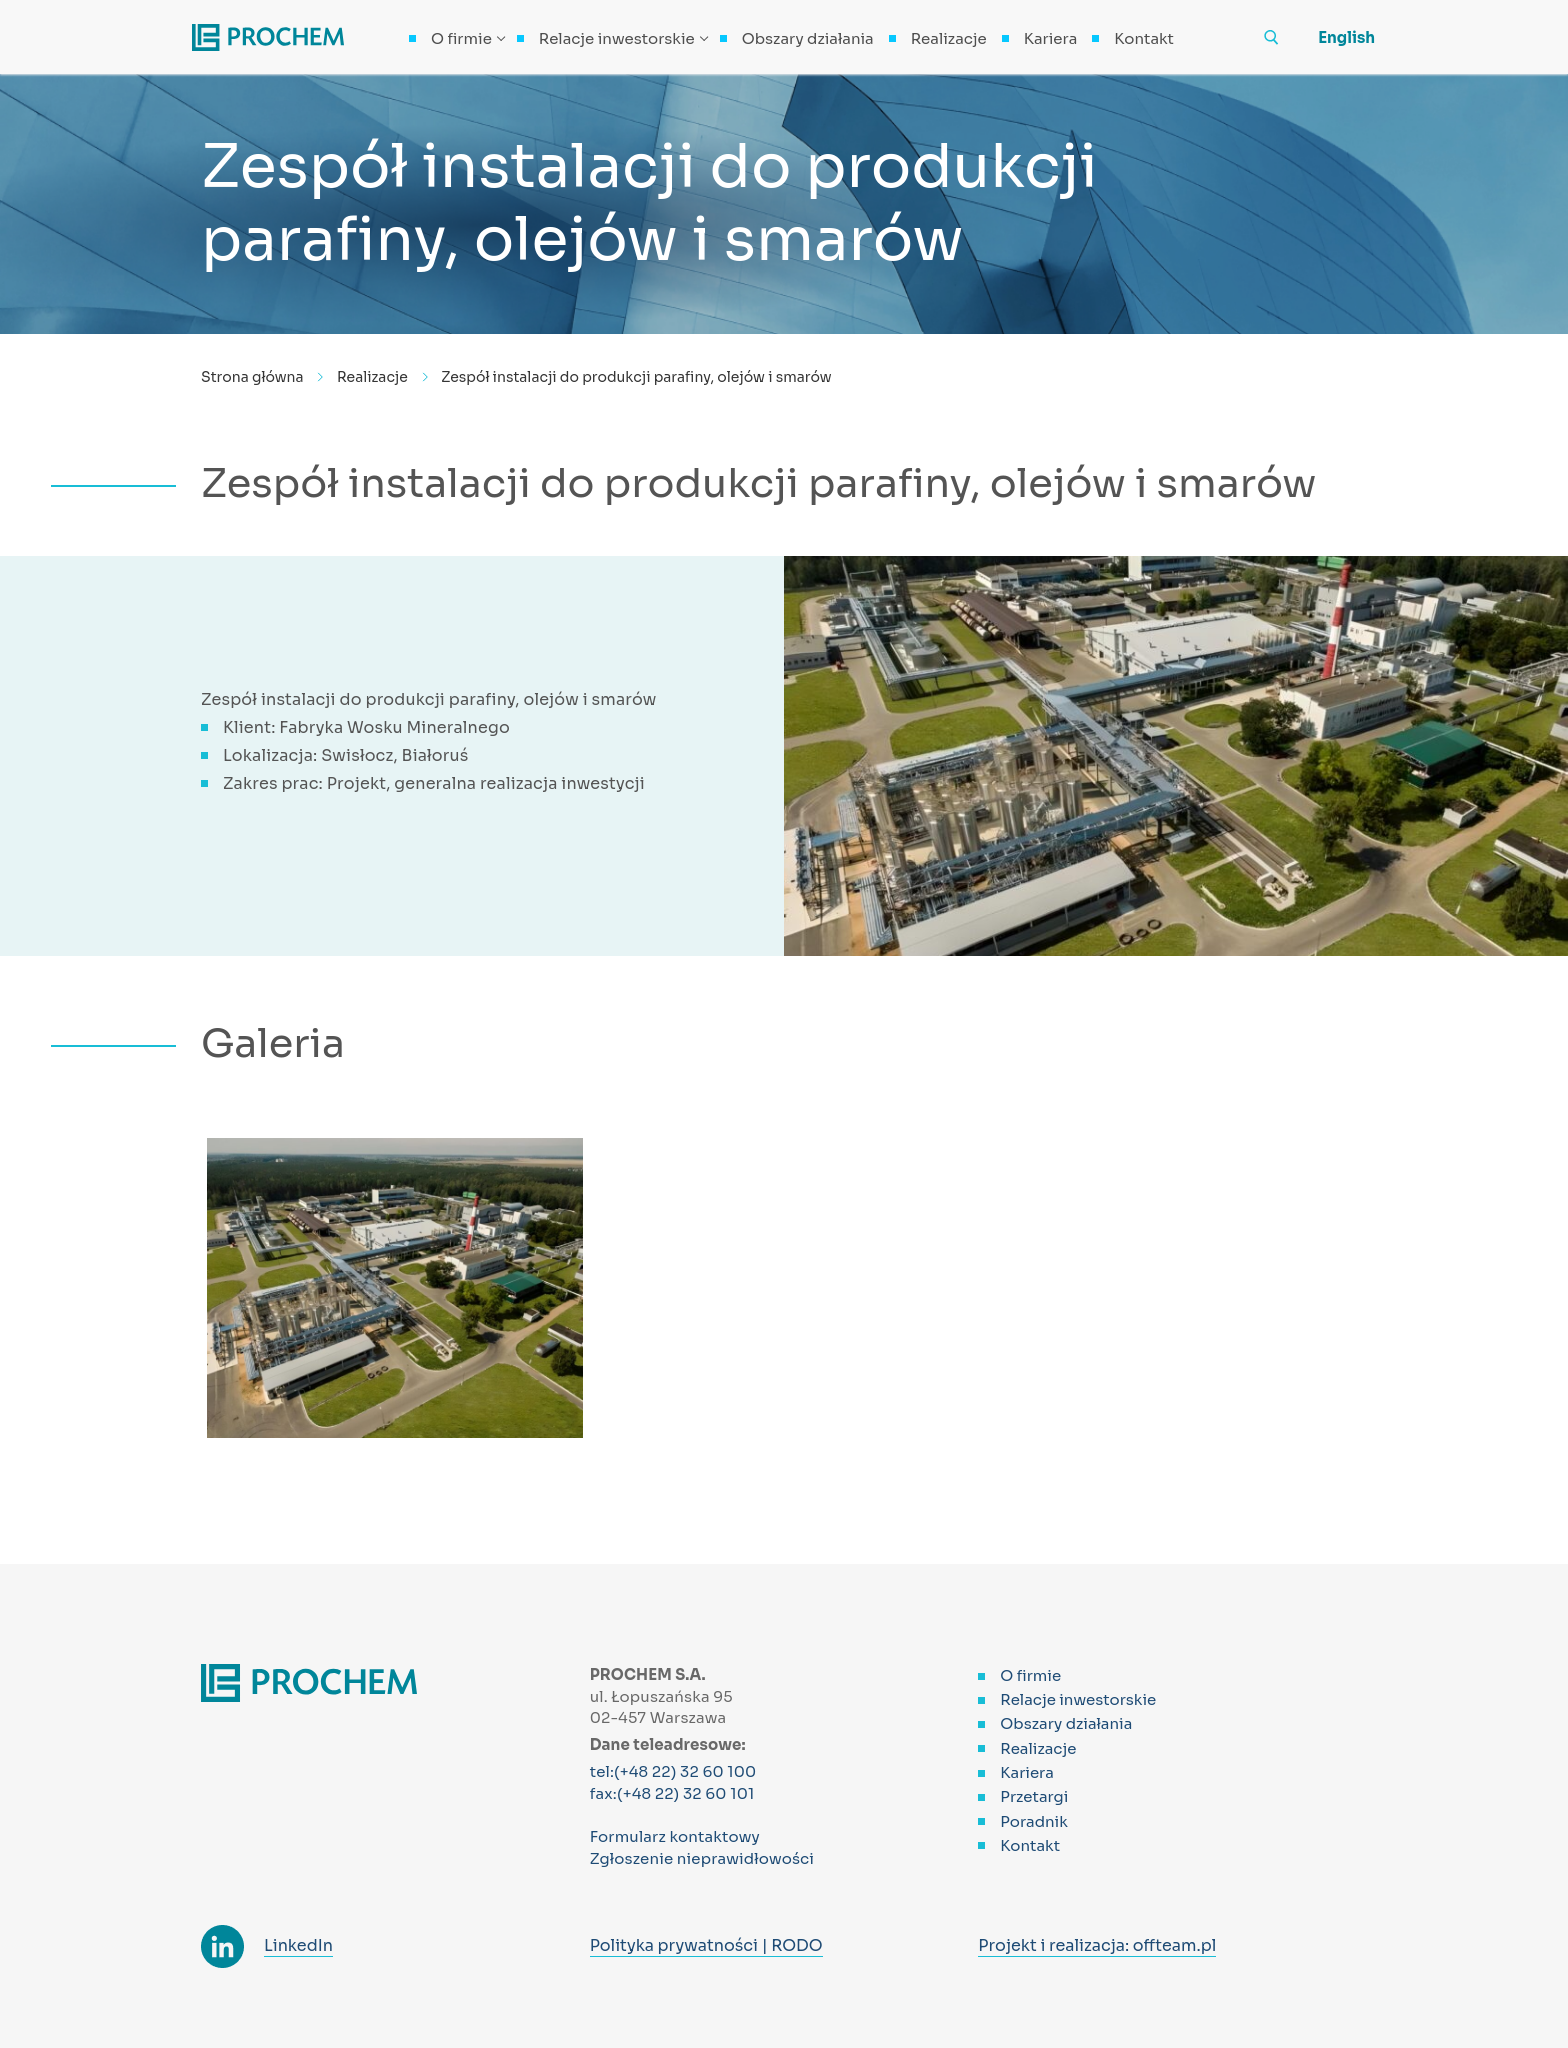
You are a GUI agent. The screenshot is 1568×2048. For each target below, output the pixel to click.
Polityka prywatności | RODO (706, 1945)
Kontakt (1030, 1845)
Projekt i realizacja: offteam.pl (1097, 1945)
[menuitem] (1331, 37)
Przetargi (1034, 1796)
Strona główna (252, 377)
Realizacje (372, 377)
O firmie (1030, 1675)
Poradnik (1034, 1821)
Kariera (1027, 1772)
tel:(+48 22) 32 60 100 (673, 1771)
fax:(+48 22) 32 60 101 (672, 1793)
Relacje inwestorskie (1078, 1699)
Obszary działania (1066, 1723)
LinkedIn (298, 1945)
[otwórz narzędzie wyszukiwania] (1271, 37)
